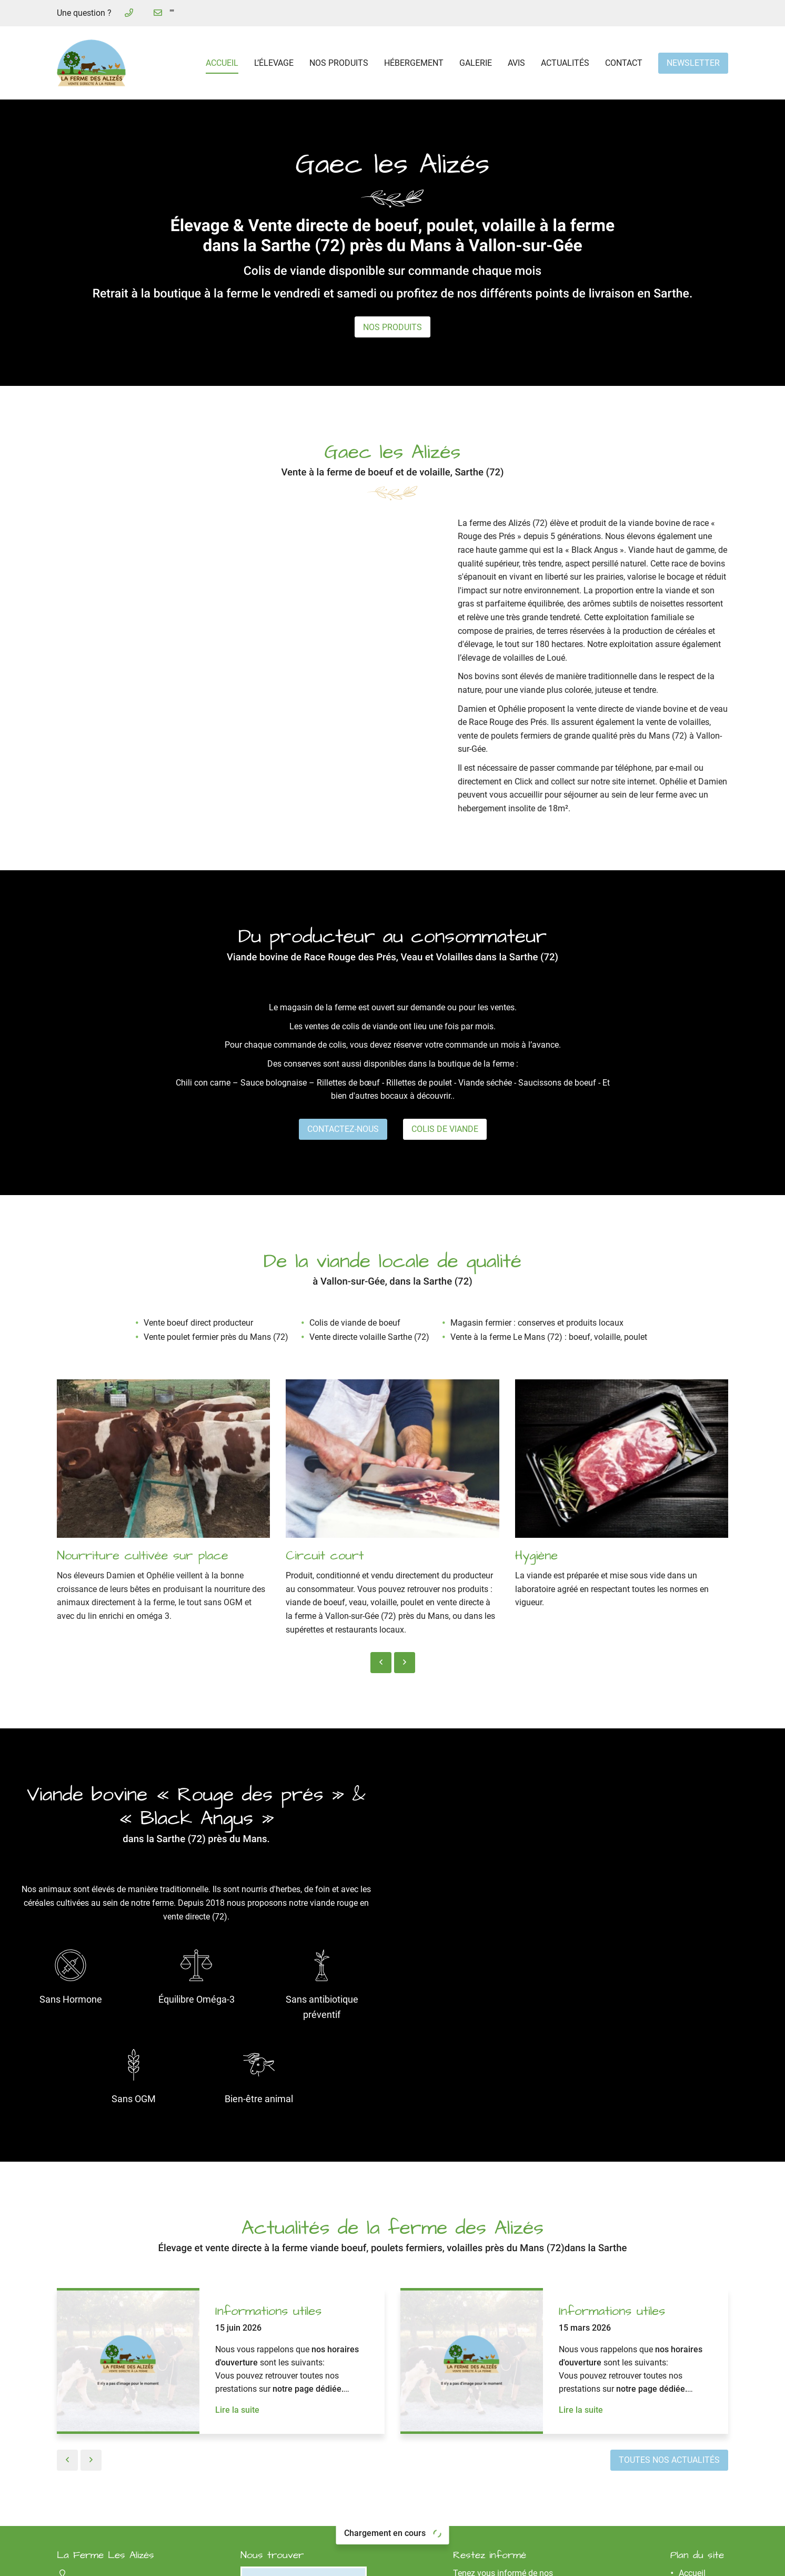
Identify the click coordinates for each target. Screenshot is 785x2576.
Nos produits (338, 63)
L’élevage (274, 63)
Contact (623, 63)
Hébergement (414, 63)
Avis (516, 63)
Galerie (475, 63)
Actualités (565, 63)
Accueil (222, 63)
